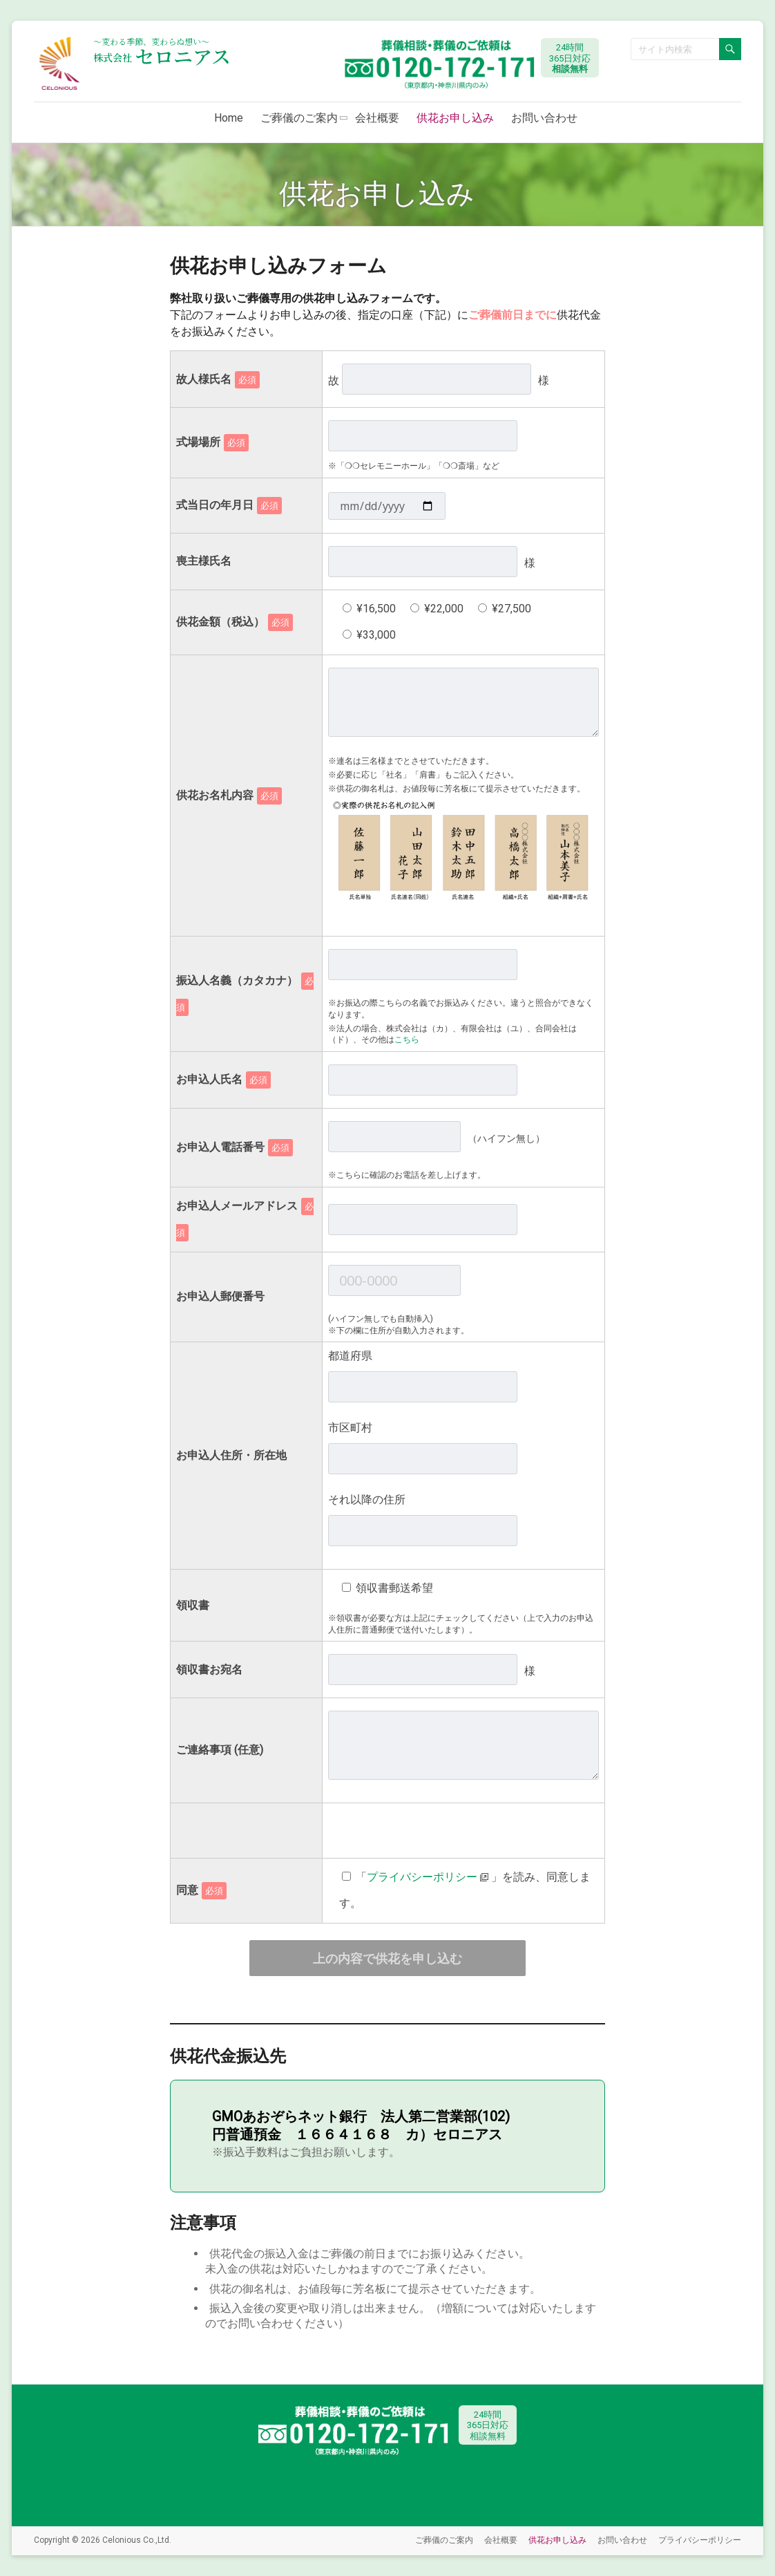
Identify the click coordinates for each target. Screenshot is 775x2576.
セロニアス (162, 56)
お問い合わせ (544, 117)
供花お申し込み (455, 117)
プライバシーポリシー (699, 2540)
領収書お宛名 (209, 1669)
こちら (406, 1039)
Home (228, 117)
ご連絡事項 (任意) (219, 1749)
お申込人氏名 (223, 1079)
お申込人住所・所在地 (231, 1455)
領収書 (192, 1605)
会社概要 (377, 117)
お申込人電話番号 (234, 1147)
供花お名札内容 (229, 795)
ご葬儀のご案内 (299, 117)
